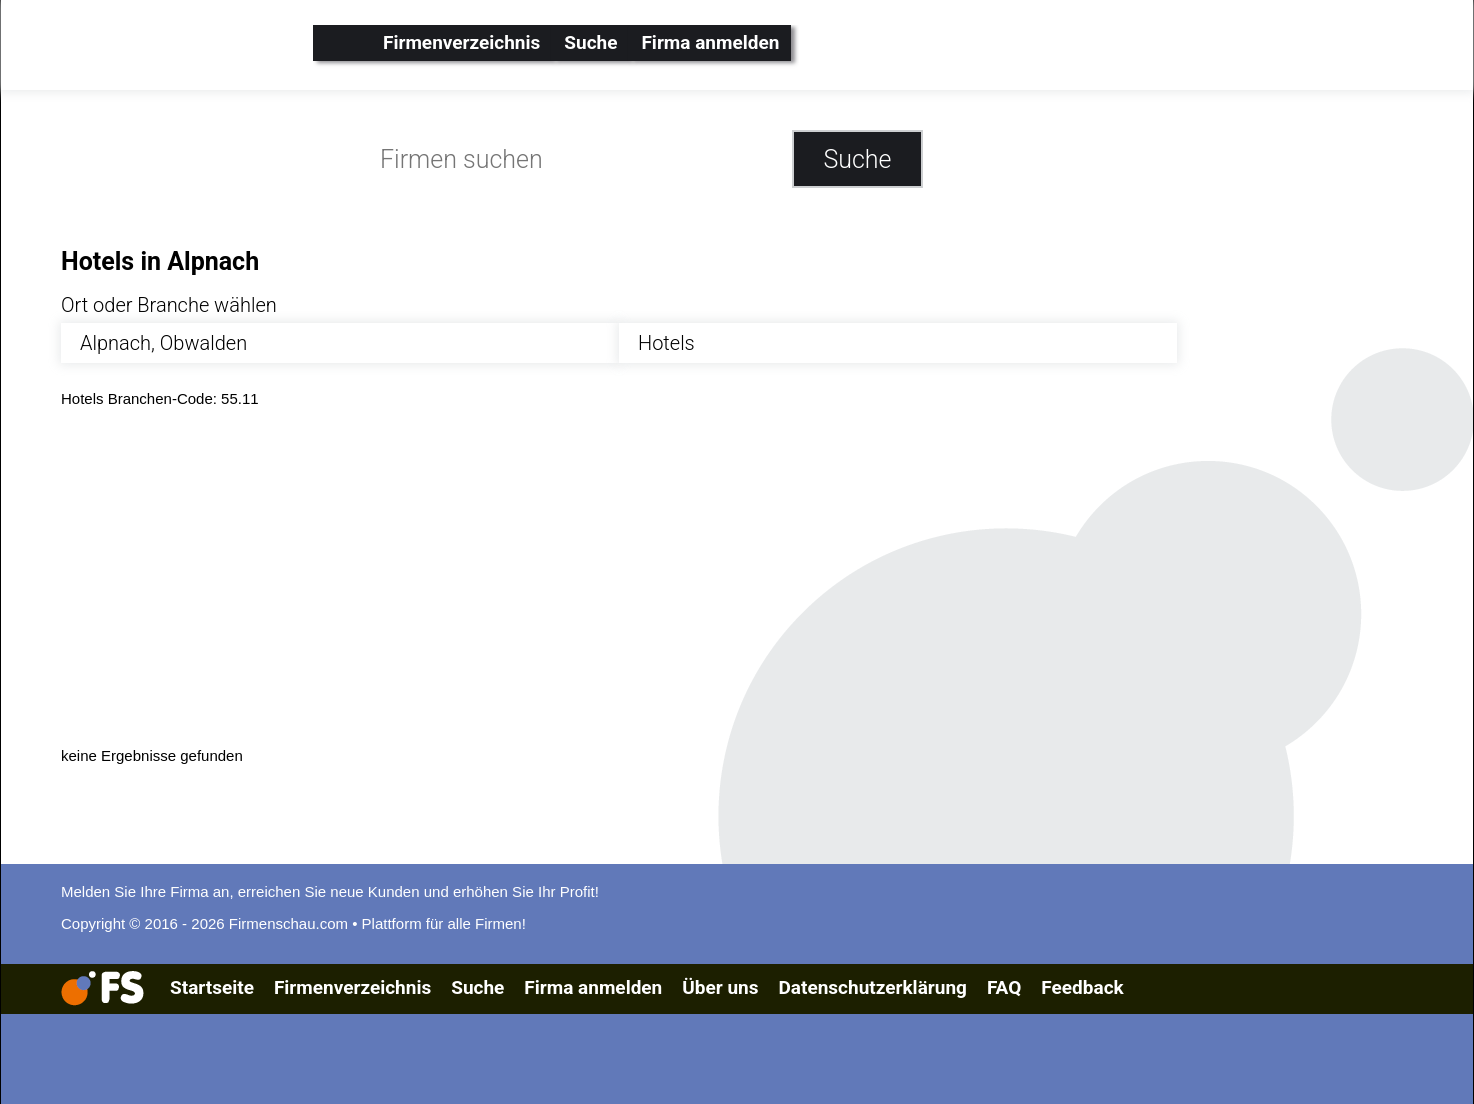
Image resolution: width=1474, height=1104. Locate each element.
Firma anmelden (710, 42)
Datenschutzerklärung (872, 987)
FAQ (1004, 987)
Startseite (212, 987)
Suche (590, 42)
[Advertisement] (661, 575)
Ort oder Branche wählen (169, 305)
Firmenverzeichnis (461, 42)
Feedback (1082, 987)
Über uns (720, 987)
